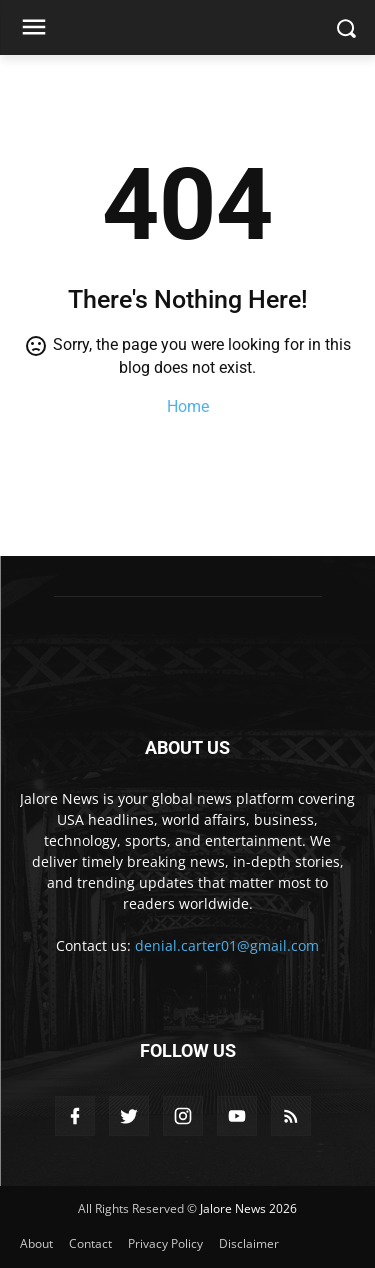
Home (188, 406)
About (36, 1243)
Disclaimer (249, 1243)
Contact (90, 1243)
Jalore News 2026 (248, 1208)
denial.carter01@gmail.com (227, 945)
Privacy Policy (165, 1243)
